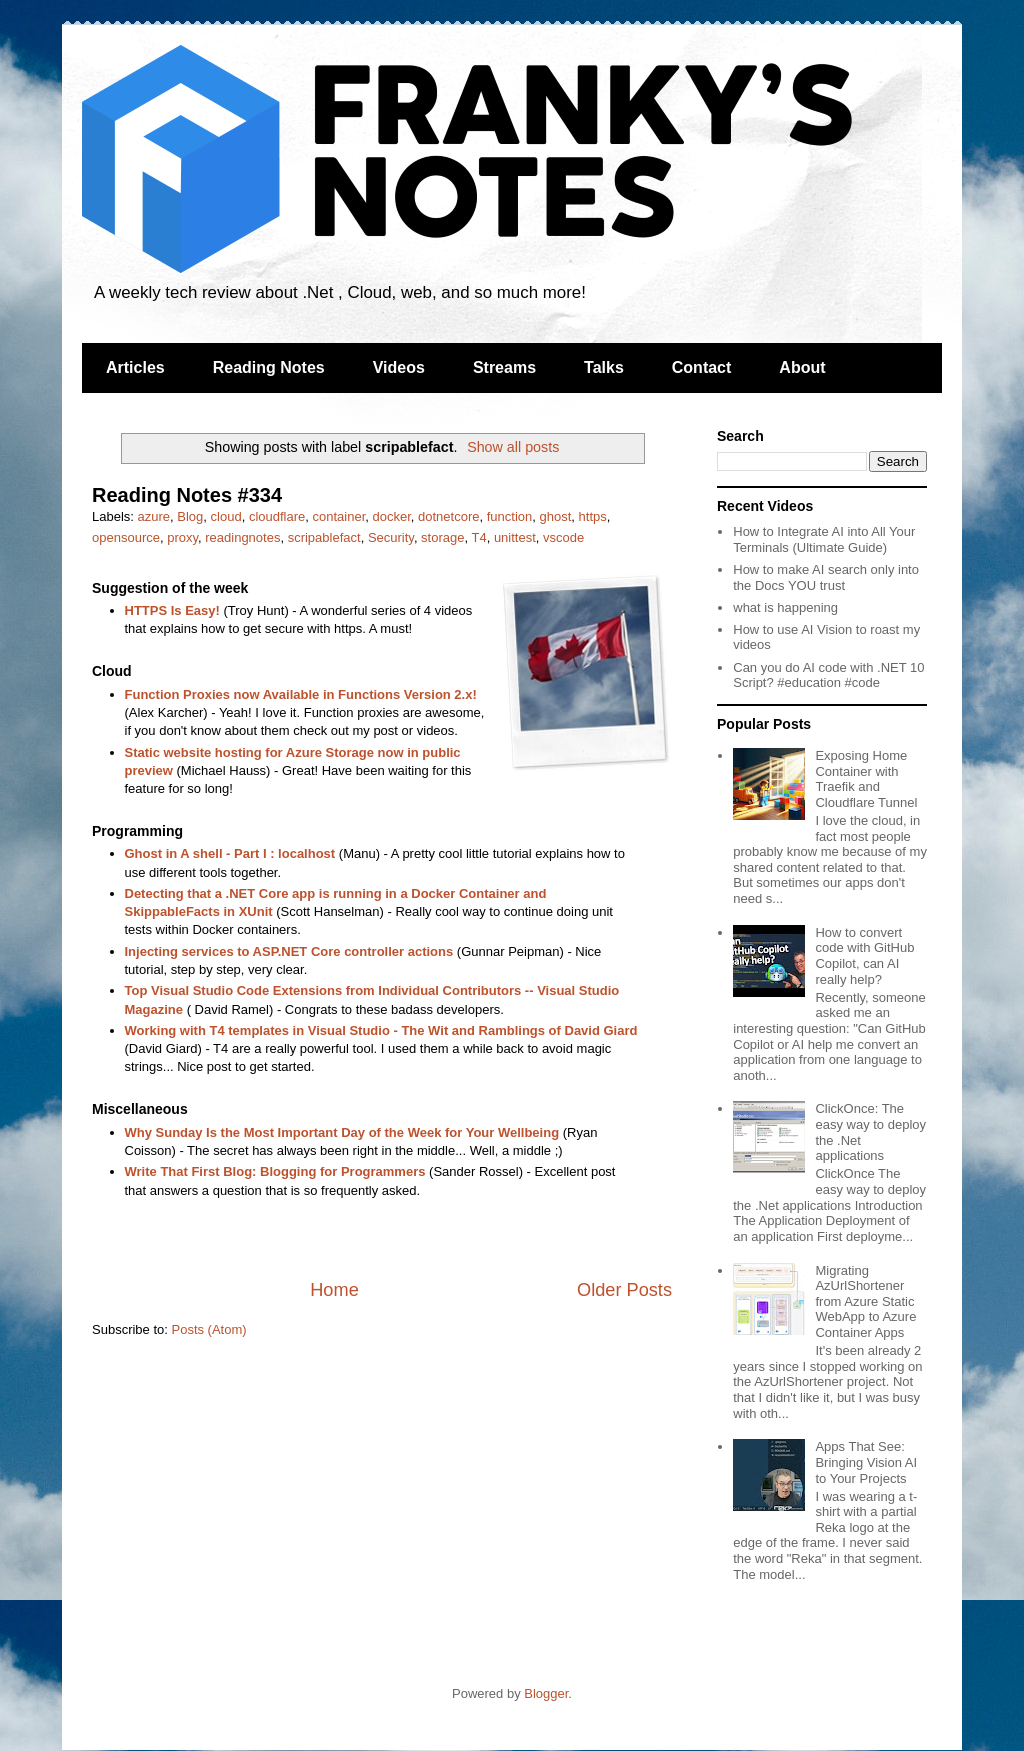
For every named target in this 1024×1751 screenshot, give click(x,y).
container (339, 516)
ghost (556, 516)
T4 (478, 537)
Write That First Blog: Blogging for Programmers (275, 1171)
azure (154, 516)
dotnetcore (448, 516)
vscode (563, 537)
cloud (226, 516)
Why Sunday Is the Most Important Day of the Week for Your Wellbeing (342, 1132)
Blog (190, 516)
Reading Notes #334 (187, 495)
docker (392, 516)
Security (391, 537)
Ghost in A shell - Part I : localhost (230, 853)
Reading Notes (269, 367)
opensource (126, 537)
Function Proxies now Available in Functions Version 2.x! (301, 694)
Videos (399, 367)
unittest (515, 537)
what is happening (785, 607)
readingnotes (242, 537)
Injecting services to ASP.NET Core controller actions (289, 951)
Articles (135, 367)
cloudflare (277, 516)
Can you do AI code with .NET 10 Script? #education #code (828, 675)
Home (334, 1290)
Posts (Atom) (209, 1329)
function (510, 516)
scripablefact (324, 537)
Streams (504, 367)
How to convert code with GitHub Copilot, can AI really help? (864, 956)
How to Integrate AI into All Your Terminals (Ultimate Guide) (824, 539)
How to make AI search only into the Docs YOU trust (826, 577)
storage (442, 537)
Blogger (546, 1693)
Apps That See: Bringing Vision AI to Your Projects (866, 1462)
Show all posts (513, 447)
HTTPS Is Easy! (172, 610)
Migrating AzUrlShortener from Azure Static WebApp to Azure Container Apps (865, 1301)
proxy (182, 537)
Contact (702, 367)
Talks (604, 367)
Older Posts (624, 1290)
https (593, 516)
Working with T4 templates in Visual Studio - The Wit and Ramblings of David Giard (381, 1030)
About (802, 367)
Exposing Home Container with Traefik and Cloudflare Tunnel (866, 779)
